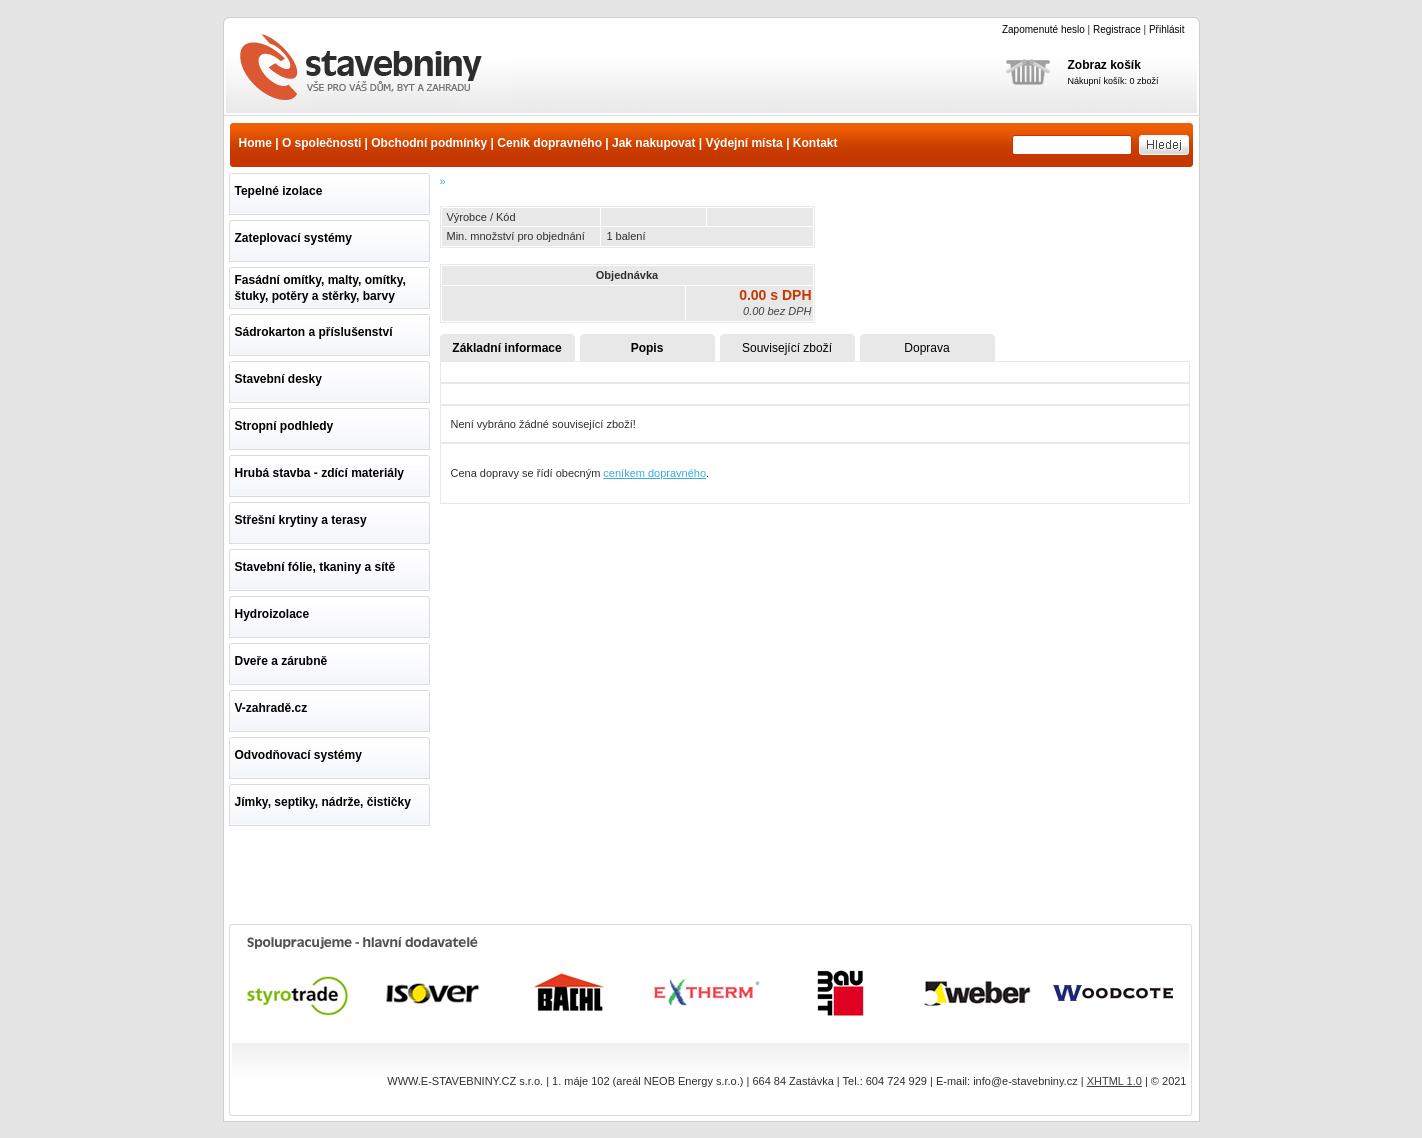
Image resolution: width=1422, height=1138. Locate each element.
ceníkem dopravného (654, 473)
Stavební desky (278, 379)
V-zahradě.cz (271, 708)
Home (255, 143)
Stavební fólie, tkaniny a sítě (315, 567)
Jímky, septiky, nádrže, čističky (323, 802)
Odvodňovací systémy (298, 755)
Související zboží (787, 348)
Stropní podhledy (284, 426)
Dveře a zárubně (281, 661)
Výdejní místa (743, 143)
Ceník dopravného (549, 143)
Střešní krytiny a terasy (301, 520)
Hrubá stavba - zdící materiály (319, 473)
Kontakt (815, 143)
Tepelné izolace (279, 191)
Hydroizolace (272, 614)
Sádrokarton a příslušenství (314, 332)
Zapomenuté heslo (1043, 29)
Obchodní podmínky (429, 143)
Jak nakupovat (653, 143)
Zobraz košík (1104, 65)
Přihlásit (1167, 29)
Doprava (926, 348)
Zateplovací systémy (293, 238)
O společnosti (321, 143)
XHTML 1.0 (1114, 1081)
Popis (647, 348)
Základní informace (506, 348)
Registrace (1117, 29)
